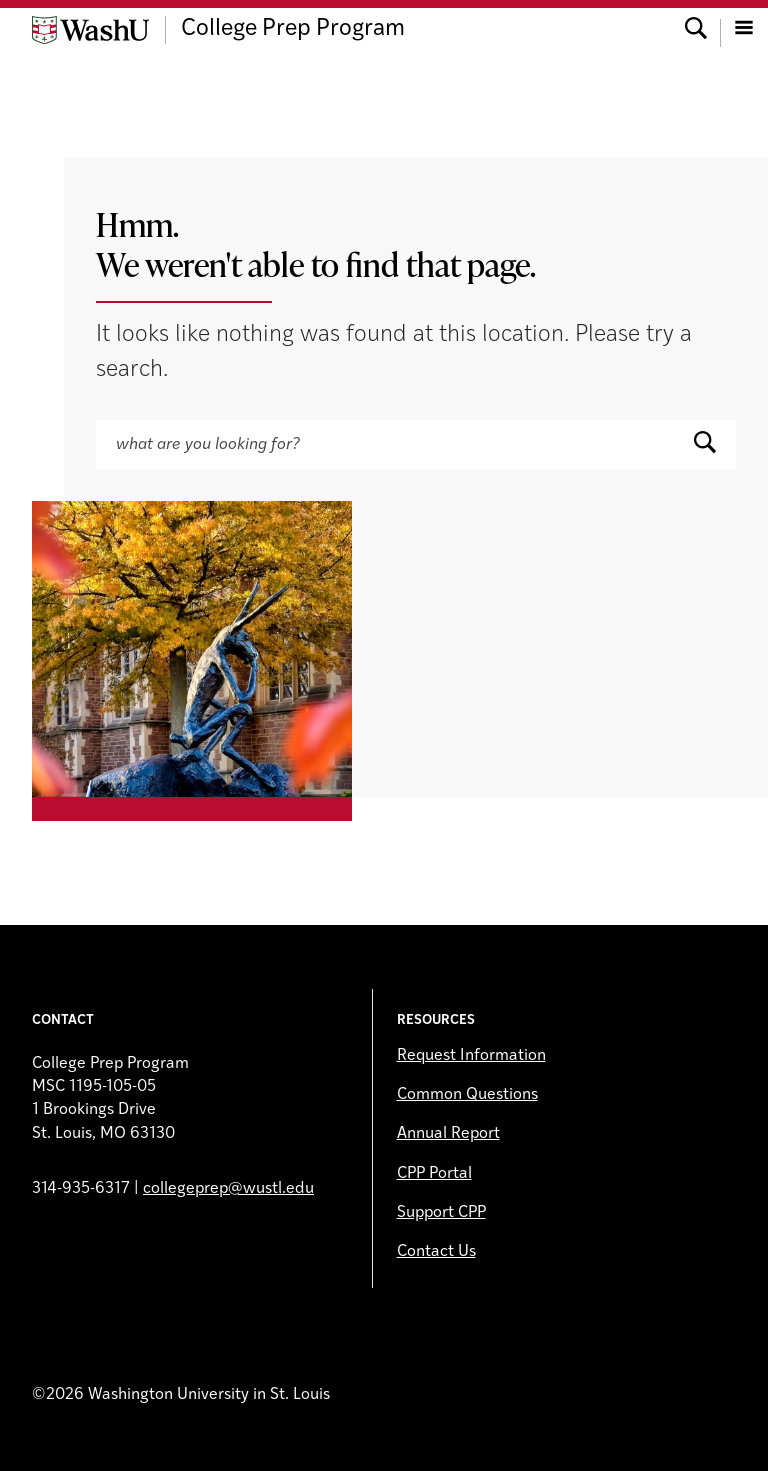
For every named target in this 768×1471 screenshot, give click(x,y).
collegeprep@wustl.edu (228, 1189)
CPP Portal (434, 1174)
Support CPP (441, 1213)
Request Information (471, 1056)
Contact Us (436, 1252)
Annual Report (448, 1134)
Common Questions (467, 1095)
